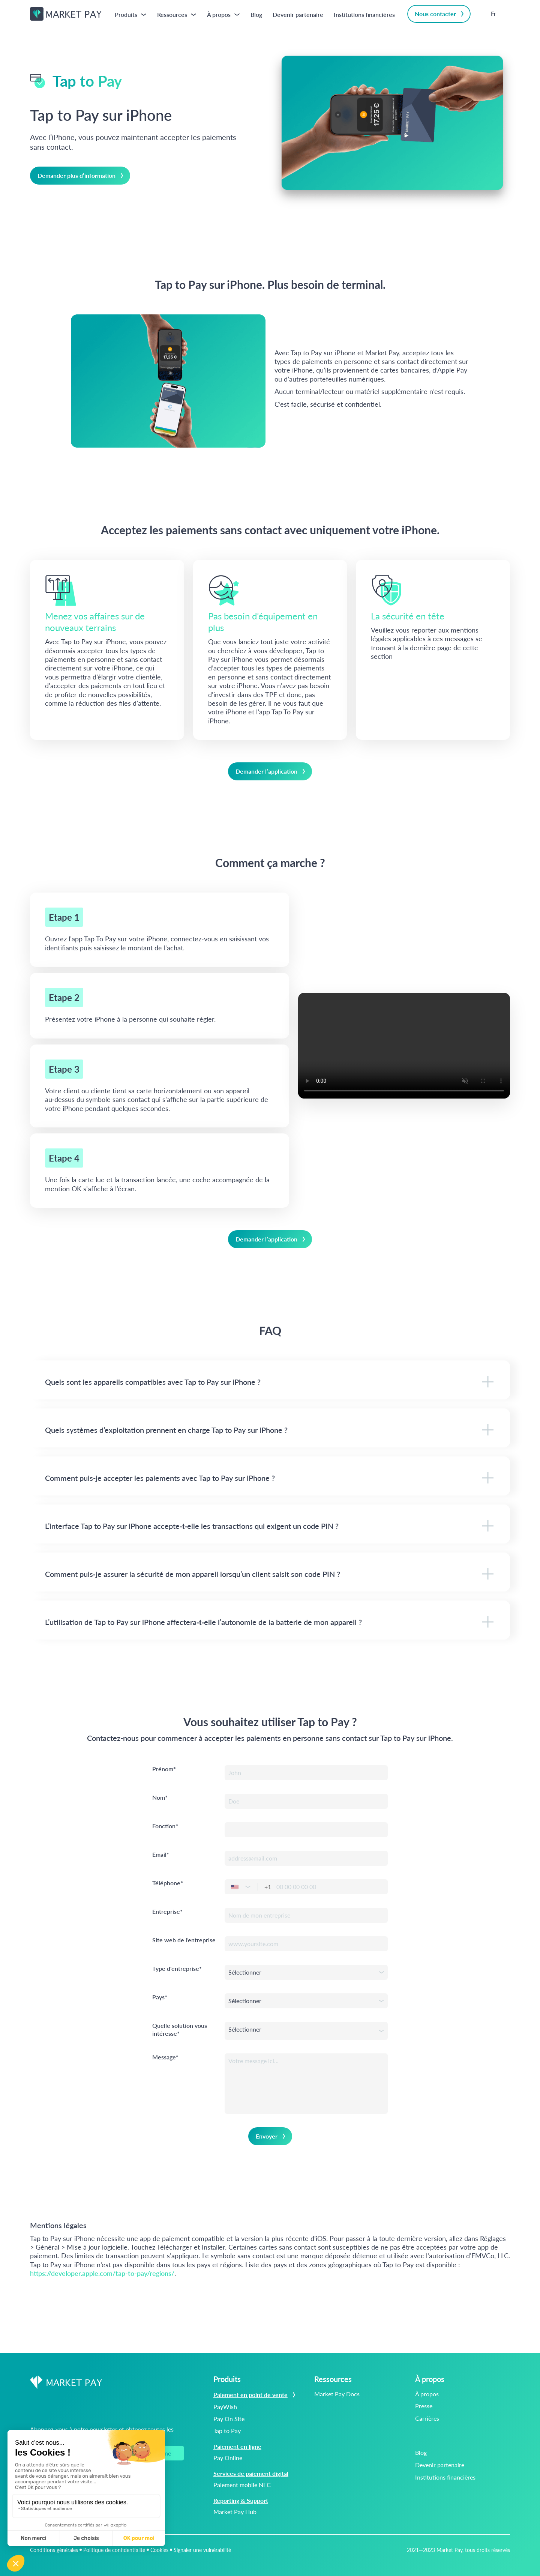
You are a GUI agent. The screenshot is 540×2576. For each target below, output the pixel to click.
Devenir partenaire (298, 14)
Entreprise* (167, 1912)
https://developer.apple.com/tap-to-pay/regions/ (102, 2273)
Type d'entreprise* (177, 1969)
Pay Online (227, 2457)
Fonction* (165, 1826)
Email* (160, 1855)
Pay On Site (228, 2418)
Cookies (159, 2549)
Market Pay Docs (337, 2394)
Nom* (160, 1798)
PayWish (225, 2406)
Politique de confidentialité (114, 2549)
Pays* (159, 1997)
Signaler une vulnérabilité (202, 2549)
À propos (427, 2394)
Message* (165, 2057)
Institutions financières (364, 14)
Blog (256, 14)
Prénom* (164, 1769)
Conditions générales (54, 2549)
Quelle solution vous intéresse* (179, 2030)
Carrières (427, 2418)
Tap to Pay (227, 2430)
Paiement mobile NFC (242, 2484)
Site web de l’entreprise (184, 1940)
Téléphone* (167, 1883)
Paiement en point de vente (255, 2394)
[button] (251, 1886)
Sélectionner (244, 1972)
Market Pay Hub (234, 2511)
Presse (423, 2406)
